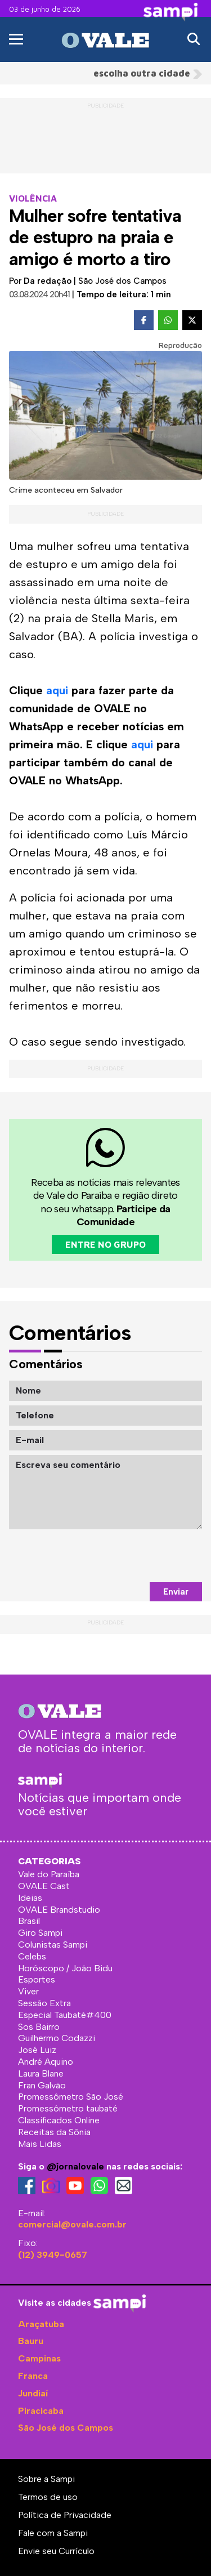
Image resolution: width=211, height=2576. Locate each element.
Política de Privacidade (64, 2515)
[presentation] (116, 1556)
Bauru (30, 2341)
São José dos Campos (65, 2427)
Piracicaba (41, 2410)
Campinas (39, 2358)
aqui (57, 690)
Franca (33, 2375)
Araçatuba (41, 2324)
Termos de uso (48, 2497)
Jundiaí (33, 2393)
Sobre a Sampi (46, 2479)
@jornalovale (75, 2166)
